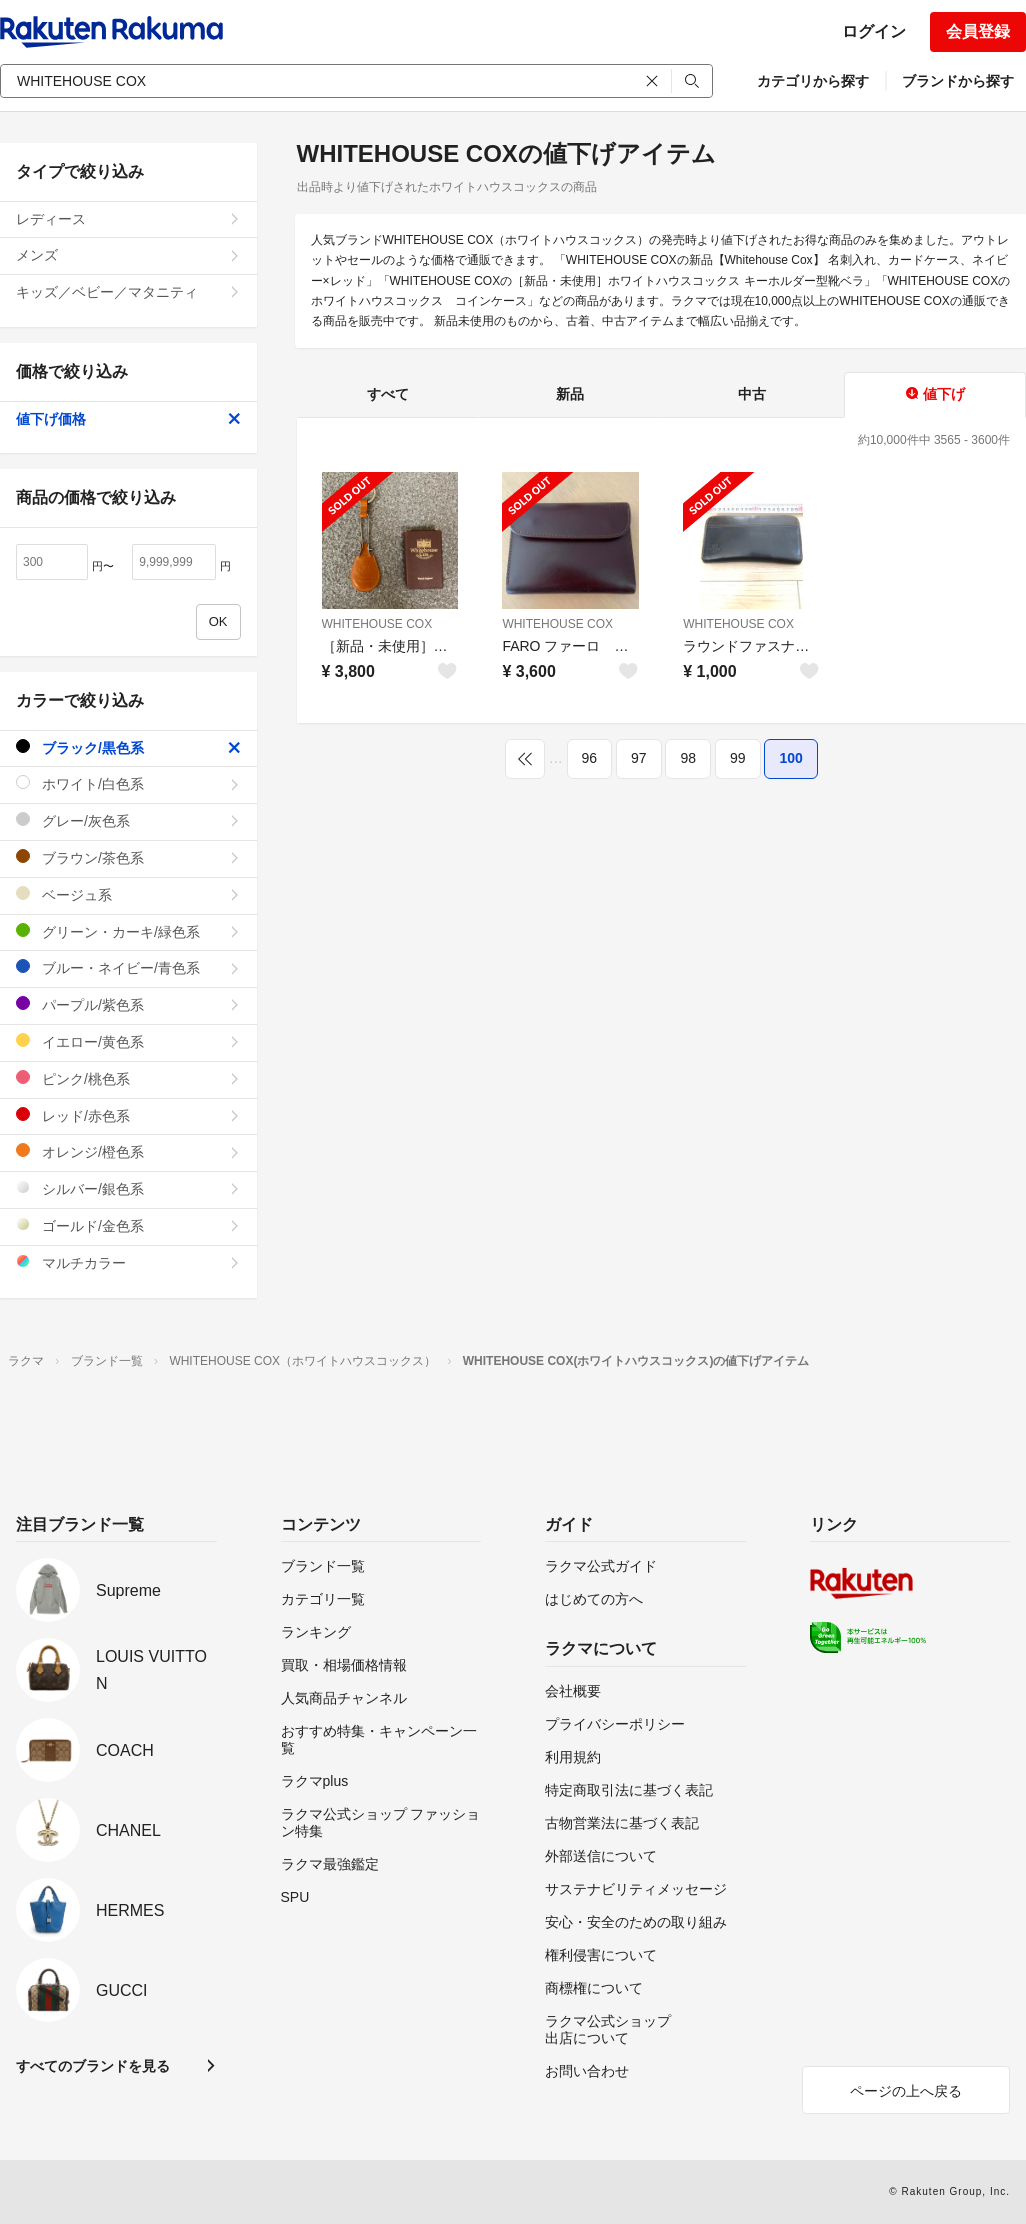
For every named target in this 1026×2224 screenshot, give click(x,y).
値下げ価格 (128, 419)
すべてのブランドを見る (93, 2066)
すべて (388, 394)
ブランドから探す (958, 81)
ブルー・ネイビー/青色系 (128, 967)
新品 (570, 394)
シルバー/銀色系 (128, 1188)
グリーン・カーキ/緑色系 (128, 931)
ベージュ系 (128, 894)
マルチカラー (128, 1262)
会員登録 (978, 31)
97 (639, 758)
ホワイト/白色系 (128, 783)
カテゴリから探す (813, 81)
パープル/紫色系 (128, 1004)
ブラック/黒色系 (128, 747)
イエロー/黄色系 (128, 1041)
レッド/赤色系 (128, 1115)
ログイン (874, 31)
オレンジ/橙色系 (128, 1151)
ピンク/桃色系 (128, 1078)
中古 (752, 394)
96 (590, 758)
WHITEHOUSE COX (377, 624)
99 (738, 758)
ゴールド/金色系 (128, 1225)
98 (688, 758)
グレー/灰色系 (128, 820)
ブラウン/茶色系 (128, 857)
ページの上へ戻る (906, 2091)
